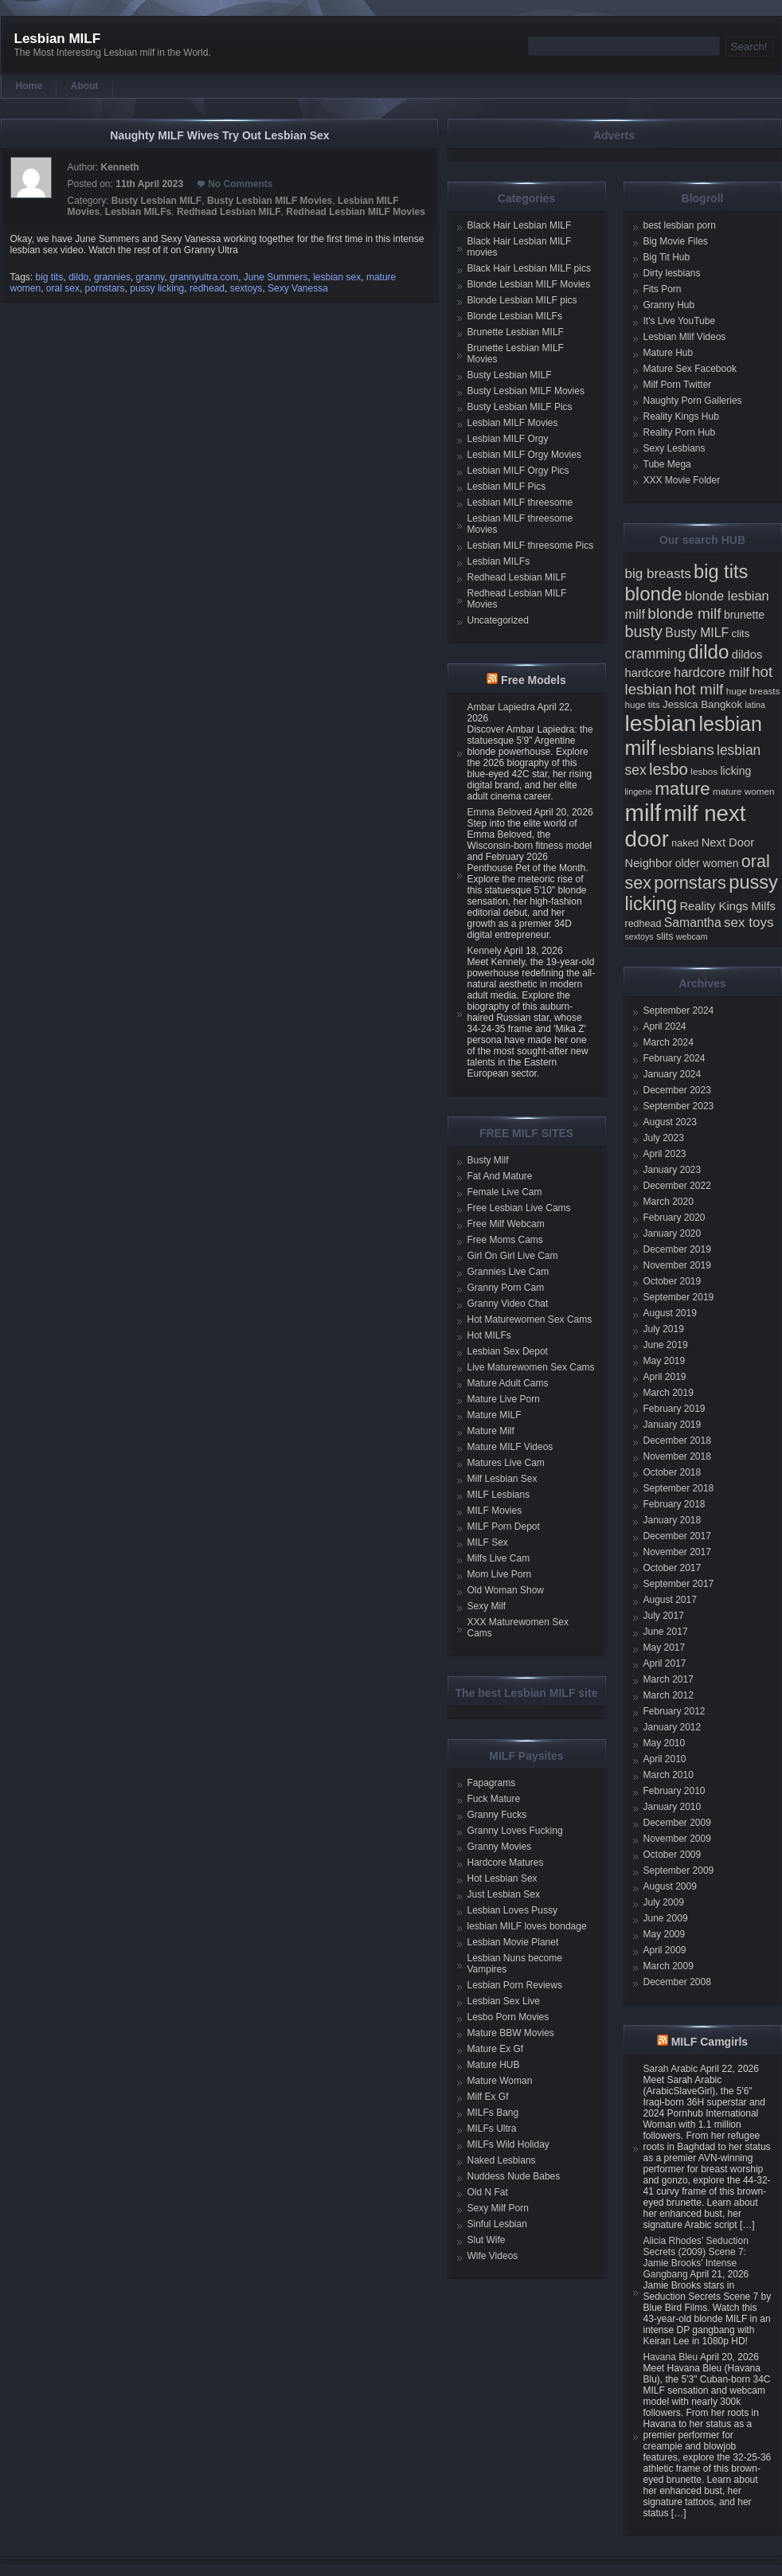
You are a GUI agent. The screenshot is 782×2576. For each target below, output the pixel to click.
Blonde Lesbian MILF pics (522, 300)
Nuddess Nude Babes (514, 2176)
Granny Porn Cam (506, 1287)
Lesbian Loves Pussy (512, 1910)
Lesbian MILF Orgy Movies (524, 454)
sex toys (748, 922)
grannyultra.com (204, 277)
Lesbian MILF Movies (512, 422)
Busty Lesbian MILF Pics (520, 406)
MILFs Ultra (492, 2128)
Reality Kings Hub (681, 416)
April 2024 (664, 1026)
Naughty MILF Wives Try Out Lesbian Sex (219, 135)
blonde (653, 593)
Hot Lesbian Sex (502, 1878)
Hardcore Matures (505, 1862)
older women (707, 863)
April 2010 (664, 1759)
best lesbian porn (679, 225)
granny (150, 277)
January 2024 (672, 1074)
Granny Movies (499, 1846)
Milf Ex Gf (488, 2096)
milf (643, 812)
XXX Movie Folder (682, 480)
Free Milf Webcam (506, 1223)
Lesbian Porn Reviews (514, 1985)
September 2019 (678, 1297)
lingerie (638, 791)
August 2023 (670, 1122)
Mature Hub (668, 352)
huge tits (642, 704)
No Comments (240, 184)
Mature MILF (494, 1415)
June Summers (276, 277)
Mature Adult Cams (508, 1383)
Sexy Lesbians (674, 448)
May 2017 (664, 1647)
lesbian (661, 723)
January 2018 (672, 1520)
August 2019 (670, 1313)
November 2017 (677, 1552)
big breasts (658, 573)
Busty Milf (488, 1160)
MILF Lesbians (498, 1494)
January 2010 (672, 1806)
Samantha (692, 922)
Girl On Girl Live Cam (512, 1255)
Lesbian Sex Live (503, 2001)
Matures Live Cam (506, 1462)
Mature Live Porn (503, 1399)
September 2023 (678, 1106)
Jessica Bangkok (702, 704)
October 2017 (672, 1567)
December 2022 (677, 1185)
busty (644, 631)
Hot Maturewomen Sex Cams (529, 1319)
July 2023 (663, 1137)
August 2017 (670, 1599)
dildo (78, 277)
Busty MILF (697, 632)
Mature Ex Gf (495, 2048)
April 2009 (664, 1950)
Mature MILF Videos (510, 1446)
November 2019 (677, 1265)
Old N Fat (487, 2192)
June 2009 (665, 1918)
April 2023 (664, 1153)
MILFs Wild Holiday (508, 2144)
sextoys (246, 288)
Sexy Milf (486, 1606)
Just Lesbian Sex (503, 1894)
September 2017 (678, 1583)
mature (682, 789)
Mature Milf (490, 1431)
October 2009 (672, 1854)
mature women (743, 791)
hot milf (698, 689)
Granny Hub (669, 305)
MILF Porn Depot (503, 1526)
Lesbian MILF (57, 38)
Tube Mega (667, 464)
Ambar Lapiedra (501, 707)
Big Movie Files (675, 241)
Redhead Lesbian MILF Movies (355, 211)
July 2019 (663, 1329)
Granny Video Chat (508, 1303)
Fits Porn (662, 289)
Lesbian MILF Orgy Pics (518, 470)
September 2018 (678, 1488)
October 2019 (672, 1281)
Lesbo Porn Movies (508, 2017)
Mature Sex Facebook (690, 368)
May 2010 (664, 1743)
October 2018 (672, 1472)
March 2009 (668, 1966)
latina (754, 704)
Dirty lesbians (672, 273)
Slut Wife (486, 2240)
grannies (112, 277)
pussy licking (157, 288)
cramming (655, 654)
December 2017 (677, 1536)
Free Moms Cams (505, 1239)
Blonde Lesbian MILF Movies (529, 284)
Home (29, 86)
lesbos (703, 771)
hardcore (648, 672)
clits (741, 633)
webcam (692, 936)
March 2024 (668, 1042)
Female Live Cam (504, 1192)
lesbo (668, 769)
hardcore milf (711, 672)
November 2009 (677, 1838)
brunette (744, 614)
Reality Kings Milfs (727, 906)
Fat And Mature (500, 1176)
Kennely (484, 950)
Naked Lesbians (501, 2160)
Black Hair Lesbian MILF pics (529, 268)
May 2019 (664, 1360)
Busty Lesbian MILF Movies (269, 200)
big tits (50, 277)
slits (665, 936)
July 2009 (663, 1902)
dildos (747, 654)
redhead (207, 288)
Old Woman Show (506, 1590)
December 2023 (677, 1090)
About (85, 86)
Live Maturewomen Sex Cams (531, 1367)
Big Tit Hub (666, 257)
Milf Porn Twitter (677, 384)
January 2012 (672, 1727)
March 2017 (668, 1679)
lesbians (686, 749)
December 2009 (677, 1822)
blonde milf (684, 613)
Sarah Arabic (670, 2068)
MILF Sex (487, 1542)
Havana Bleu (670, 2357)
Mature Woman (500, 2080)
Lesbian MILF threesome (520, 502)
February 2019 (674, 1408)
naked (684, 843)
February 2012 (674, 1711)
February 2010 (674, 1790)
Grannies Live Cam (508, 1271)
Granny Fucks (497, 1814)
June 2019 (665, 1345)
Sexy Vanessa (298, 288)
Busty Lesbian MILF (156, 200)
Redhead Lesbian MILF (229, 211)
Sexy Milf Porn (498, 2208)
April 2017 (664, 1663)
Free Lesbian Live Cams (519, 1208)
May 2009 (664, 1934)
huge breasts (753, 691)
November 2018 (677, 1456)
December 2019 (677, 1249)
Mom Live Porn (499, 1574)
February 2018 (674, 1504)
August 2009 (670, 1886)
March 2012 (668, 1695)
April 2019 (664, 1376)
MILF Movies (494, 1510)
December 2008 (677, 1982)
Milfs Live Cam (498, 1558)
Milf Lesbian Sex (502, 1478)
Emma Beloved (499, 812)
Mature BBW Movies (510, 2033)
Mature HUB (493, 2064)
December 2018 (677, 1440)
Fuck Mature (494, 1798)
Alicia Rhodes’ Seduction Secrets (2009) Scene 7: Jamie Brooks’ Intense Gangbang (696, 2257)
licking (735, 770)
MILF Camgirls (709, 2041)
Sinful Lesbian (497, 2224)
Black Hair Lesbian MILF (519, 225)
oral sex (63, 288)
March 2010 (668, 1775)
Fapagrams (491, 1782)
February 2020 (674, 1217)
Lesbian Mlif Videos (684, 336)
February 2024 (674, 1058)
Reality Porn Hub (679, 432)
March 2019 (668, 1392)
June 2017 (665, 1631)
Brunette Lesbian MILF (515, 332)
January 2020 (672, 1233)
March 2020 (668, 1201)
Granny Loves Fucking (515, 1830)
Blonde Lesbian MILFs (514, 316)
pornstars (105, 288)
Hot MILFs (489, 1335)
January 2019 (672, 1424)
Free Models (533, 680)
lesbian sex (337, 277)
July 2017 (663, 1615)
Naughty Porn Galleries (692, 400)
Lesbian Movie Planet (513, 1942)
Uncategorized (498, 620)
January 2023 (672, 1169)
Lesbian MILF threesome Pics (530, 545)
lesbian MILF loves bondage (527, 1926)
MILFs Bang (493, 2112)
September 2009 (678, 1870)
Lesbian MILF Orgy (508, 438)
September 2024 (678, 1010)
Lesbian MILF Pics (506, 486)
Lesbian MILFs (138, 211)
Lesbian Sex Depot (507, 1351)
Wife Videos (492, 2255)
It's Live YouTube (679, 320)
